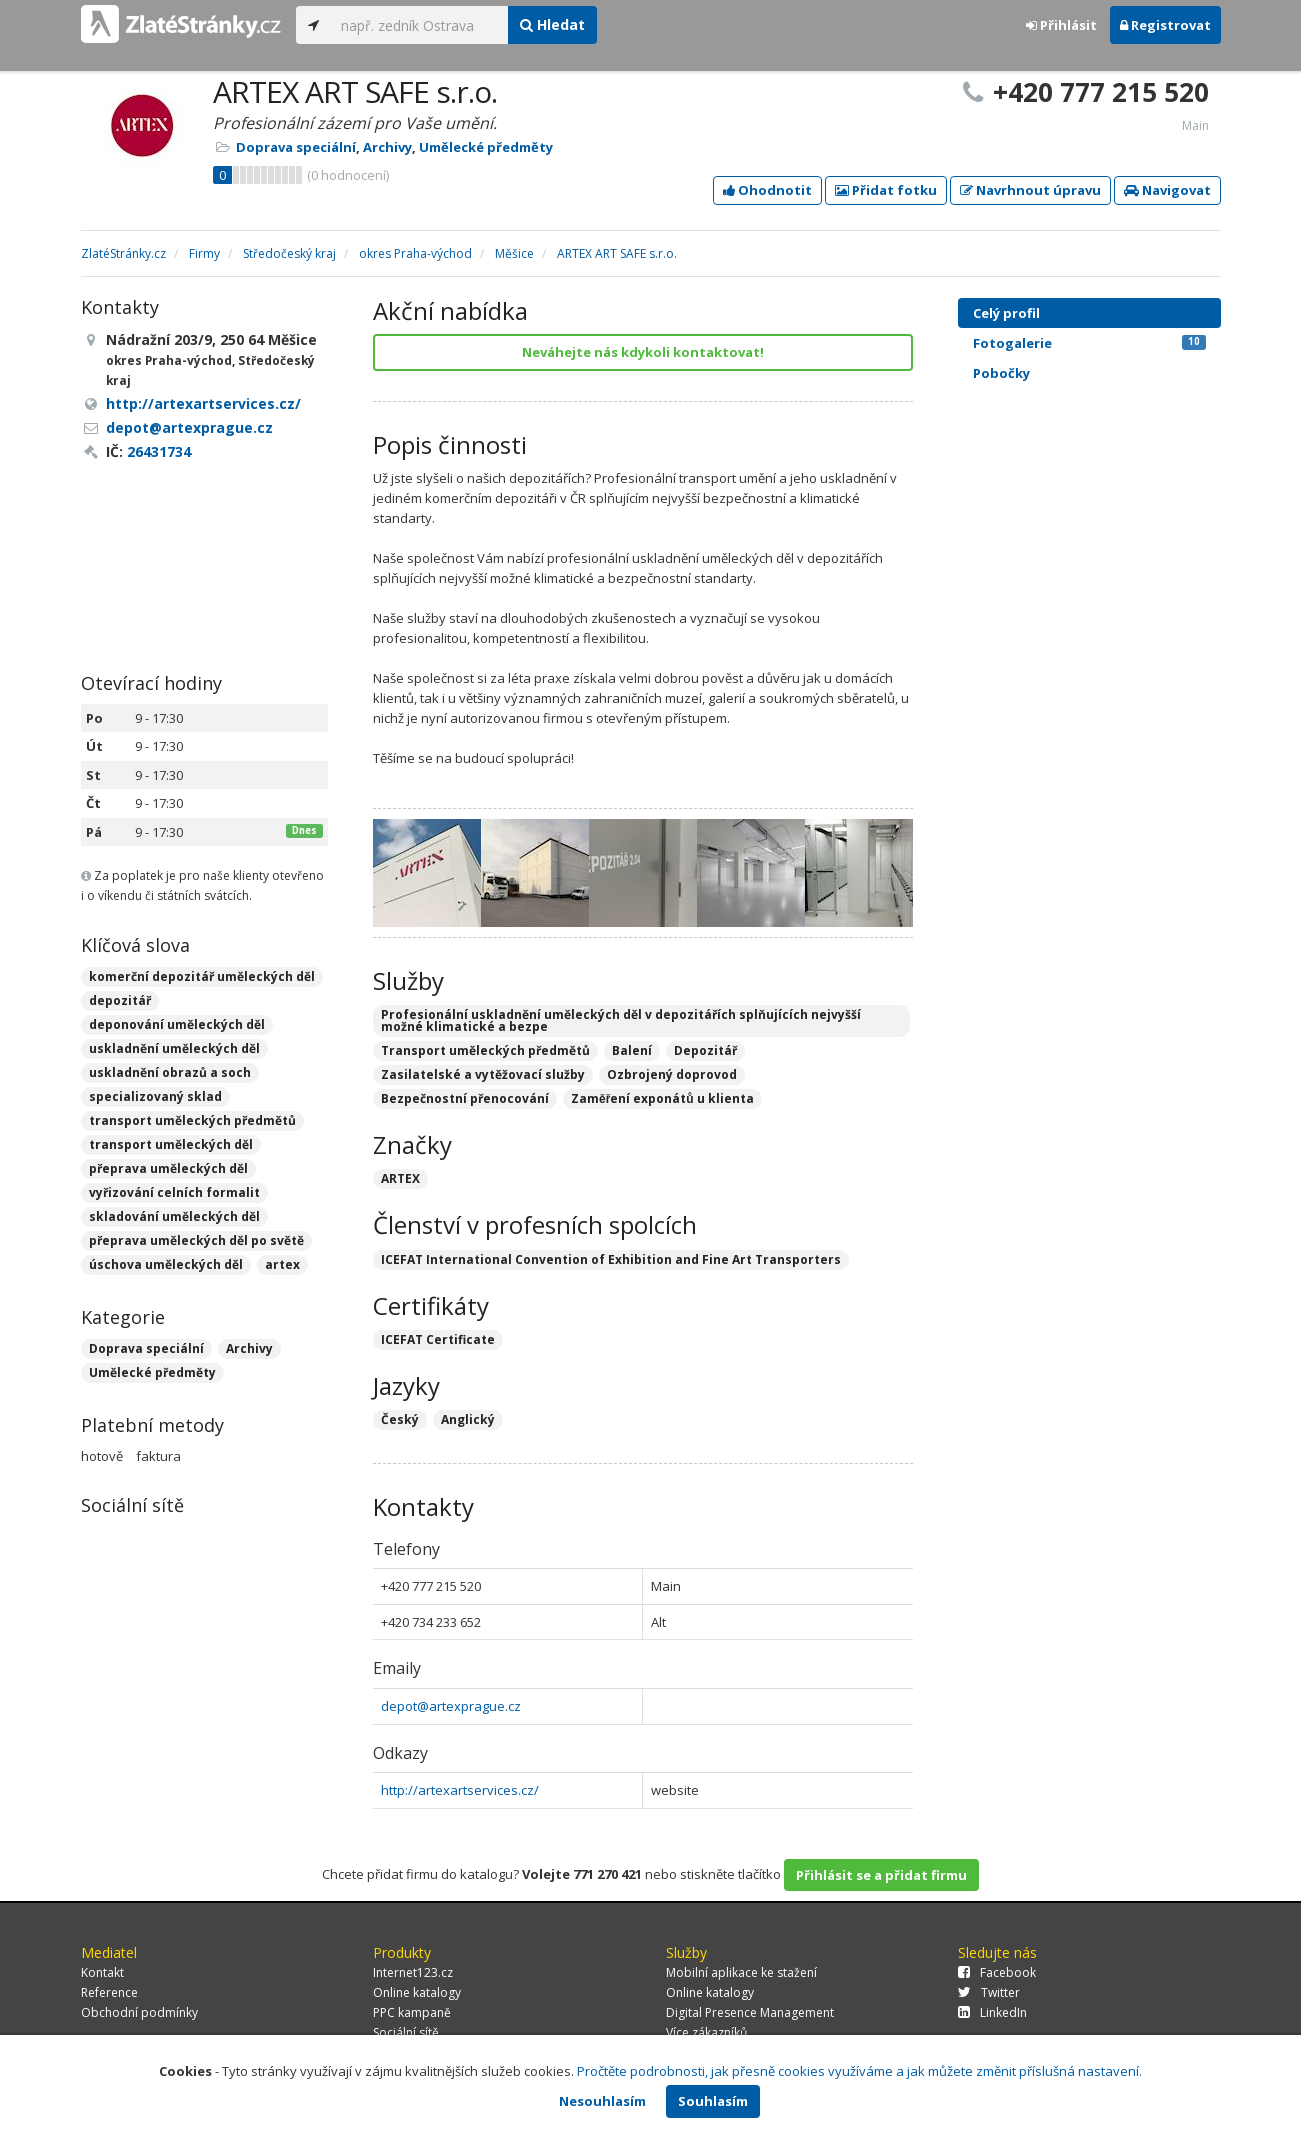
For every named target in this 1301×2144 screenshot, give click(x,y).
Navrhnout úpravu (1030, 190)
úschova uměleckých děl (166, 1264)
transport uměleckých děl (171, 1144)
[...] (419, 25)
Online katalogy (417, 1992)
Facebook (997, 1972)
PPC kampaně (412, 2012)
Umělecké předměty (486, 147)
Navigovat (1167, 190)
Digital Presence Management (750, 2012)
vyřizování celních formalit (174, 1192)
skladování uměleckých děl (174, 1216)
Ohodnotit (767, 190)
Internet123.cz (413, 1972)
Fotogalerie (1089, 343)
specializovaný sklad (155, 1096)
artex (282, 1264)
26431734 (159, 451)
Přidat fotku (886, 190)
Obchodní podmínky (139, 2012)
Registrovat (1165, 25)
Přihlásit (1061, 25)
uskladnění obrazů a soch (170, 1072)
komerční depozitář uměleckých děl (202, 976)
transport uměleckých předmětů (192, 1120)
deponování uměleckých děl (177, 1024)
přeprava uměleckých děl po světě (196, 1240)
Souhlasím (713, 2101)
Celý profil (1006, 313)
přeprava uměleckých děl (168, 1168)
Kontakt (102, 1972)
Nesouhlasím (602, 2101)
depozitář (120, 1000)
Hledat (552, 24)
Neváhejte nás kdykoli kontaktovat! (643, 352)
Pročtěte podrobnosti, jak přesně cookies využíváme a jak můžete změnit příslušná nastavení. (859, 2071)
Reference (109, 1992)
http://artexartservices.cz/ (460, 1790)
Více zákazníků (706, 2032)
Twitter (989, 1992)
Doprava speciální (296, 147)
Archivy (387, 147)
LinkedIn (992, 2012)
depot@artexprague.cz (451, 1706)
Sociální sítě (406, 2032)
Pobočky (1001, 373)
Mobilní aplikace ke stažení (741, 1972)
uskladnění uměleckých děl (174, 1048)
